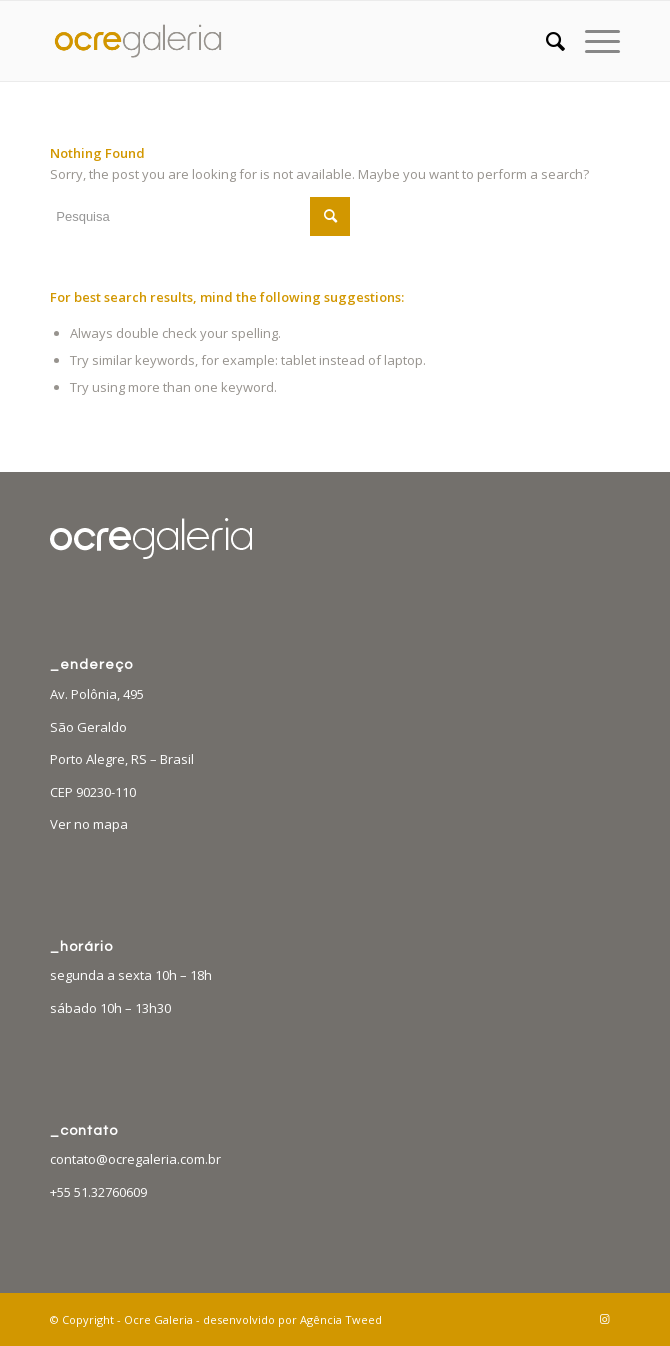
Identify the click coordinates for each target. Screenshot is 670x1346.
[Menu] (592, 41)
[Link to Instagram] (605, 1319)
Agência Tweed (341, 1319)
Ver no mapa (89, 824)
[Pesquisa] (545, 41)
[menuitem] (545, 41)
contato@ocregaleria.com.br (135, 1159)
